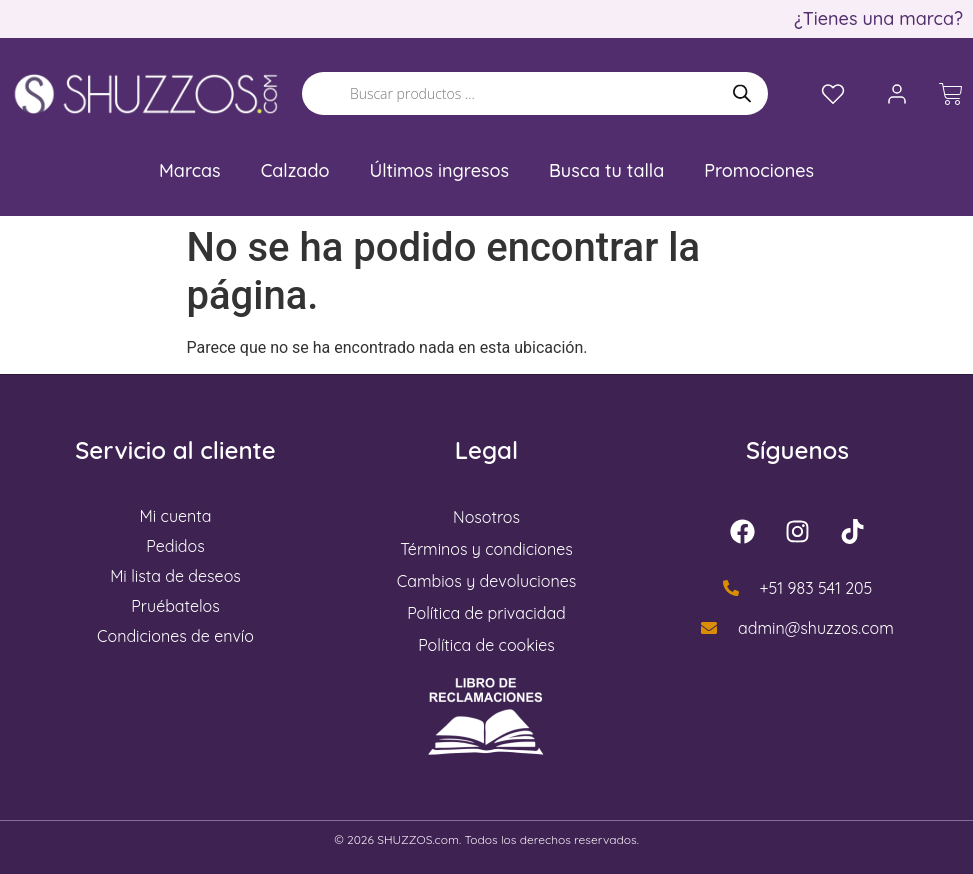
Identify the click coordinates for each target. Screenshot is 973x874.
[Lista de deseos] (833, 94)
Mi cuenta (176, 516)
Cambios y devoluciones (486, 581)
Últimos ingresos (439, 170)
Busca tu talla (606, 170)
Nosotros (486, 517)
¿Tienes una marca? (878, 18)
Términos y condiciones (486, 549)
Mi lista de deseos (175, 576)
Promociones (759, 170)
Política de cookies (486, 645)
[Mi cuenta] (897, 94)
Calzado (295, 170)
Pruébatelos (175, 606)
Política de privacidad (486, 613)
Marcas (190, 170)
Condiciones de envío (175, 636)
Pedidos (175, 546)
